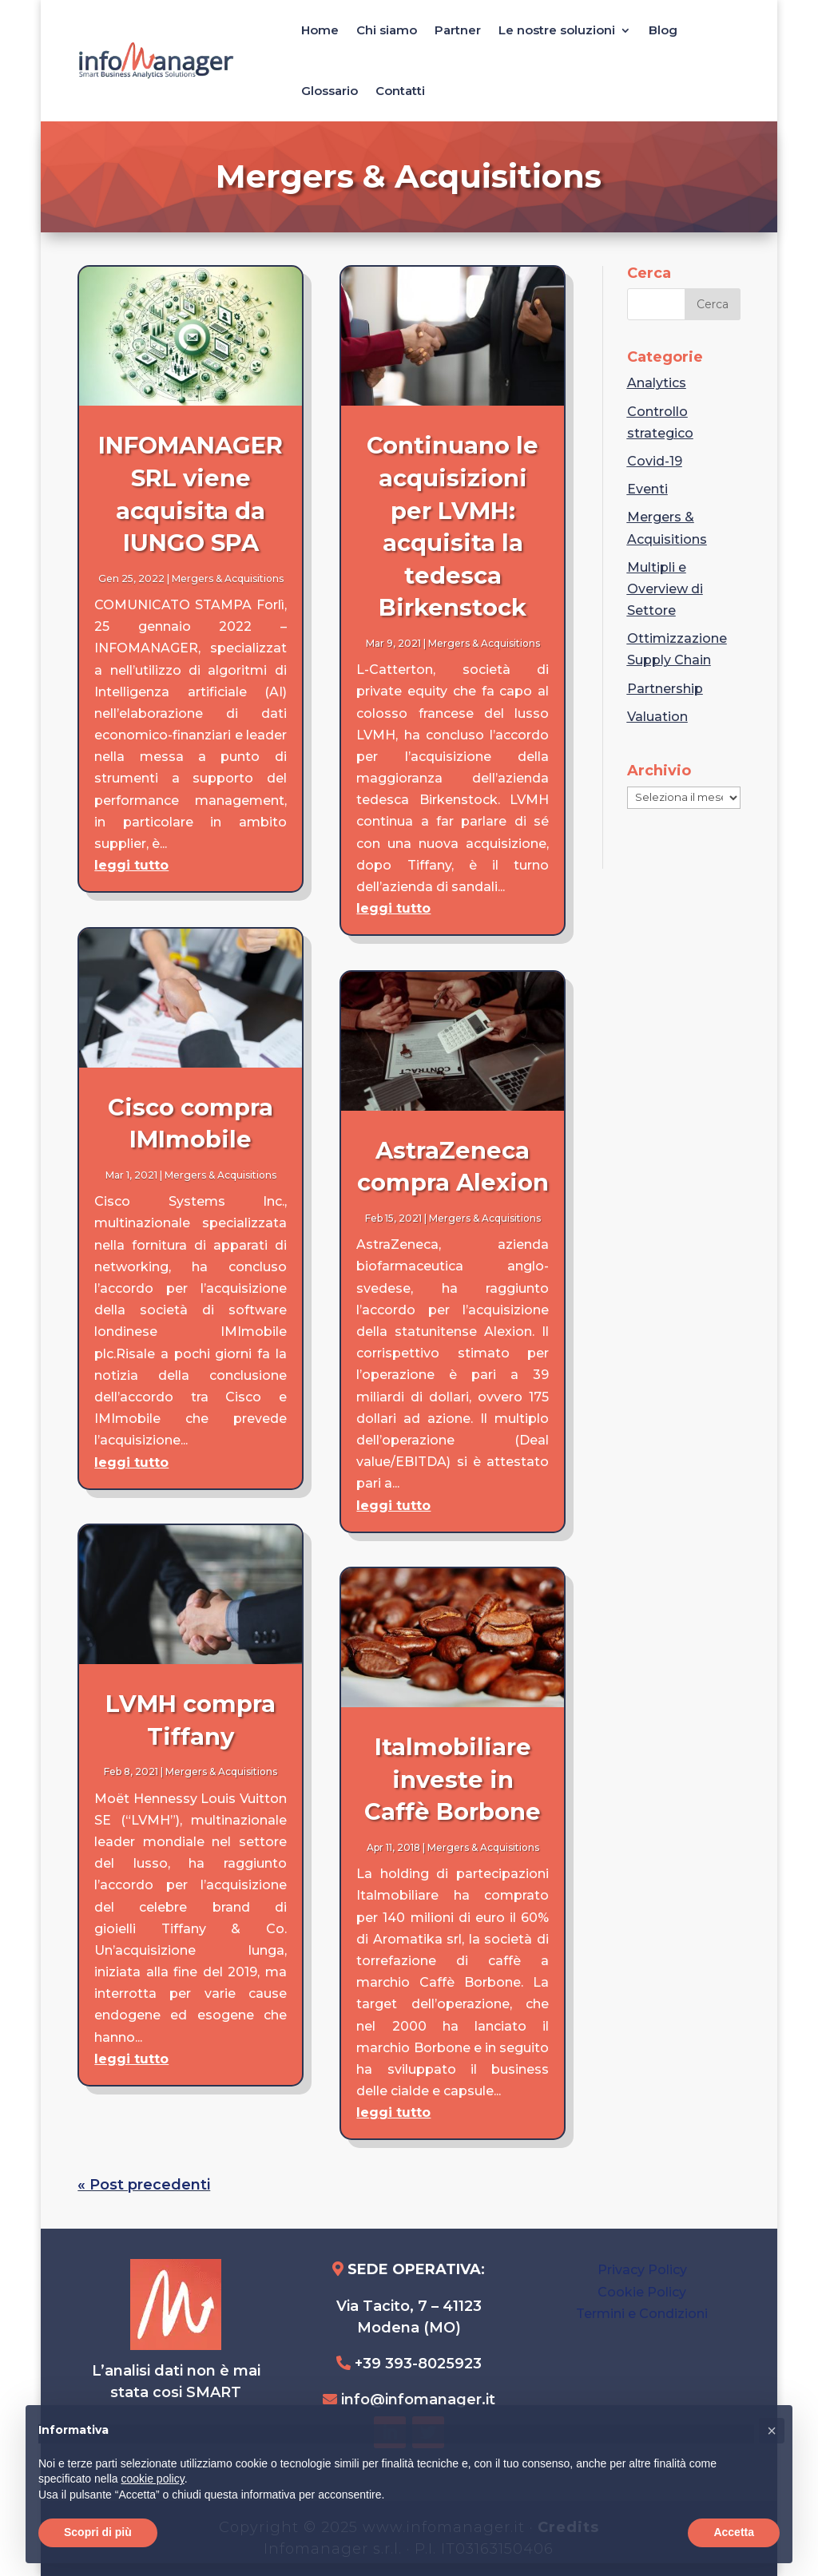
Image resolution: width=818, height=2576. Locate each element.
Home (320, 30)
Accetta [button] (733, 2532)
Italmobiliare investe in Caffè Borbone (452, 1779)
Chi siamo (386, 30)
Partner (458, 30)
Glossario (329, 90)
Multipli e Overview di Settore (665, 589)
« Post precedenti (143, 2185)
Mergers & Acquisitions (228, 579)
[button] (771, 2430)
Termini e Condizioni (642, 2313)
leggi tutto (131, 865)
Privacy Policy (642, 2269)
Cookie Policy (642, 2292)
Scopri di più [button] (98, 2532)
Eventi (647, 489)
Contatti (400, 90)
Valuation (657, 716)
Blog (663, 30)
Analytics (656, 382)
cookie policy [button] (153, 2478)
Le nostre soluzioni (556, 30)
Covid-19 (654, 461)
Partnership (665, 688)
